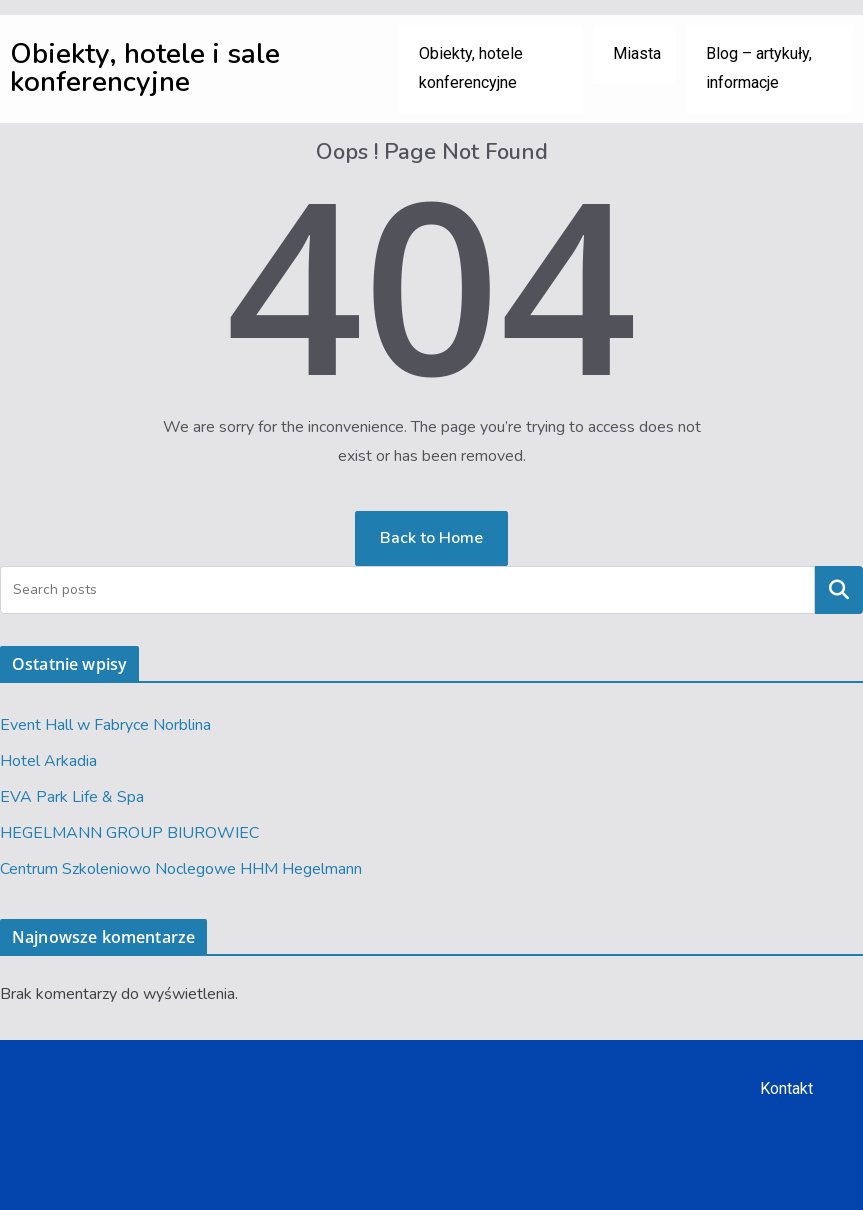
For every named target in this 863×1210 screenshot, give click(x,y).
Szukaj (839, 589)
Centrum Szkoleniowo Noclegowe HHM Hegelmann (181, 869)
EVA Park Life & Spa (72, 797)
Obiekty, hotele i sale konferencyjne (145, 68)
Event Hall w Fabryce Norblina (105, 725)
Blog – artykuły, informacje (759, 68)
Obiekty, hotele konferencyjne (471, 68)
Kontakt (786, 1088)
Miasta (637, 53)
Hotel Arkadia (48, 761)
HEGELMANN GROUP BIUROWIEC (129, 833)
